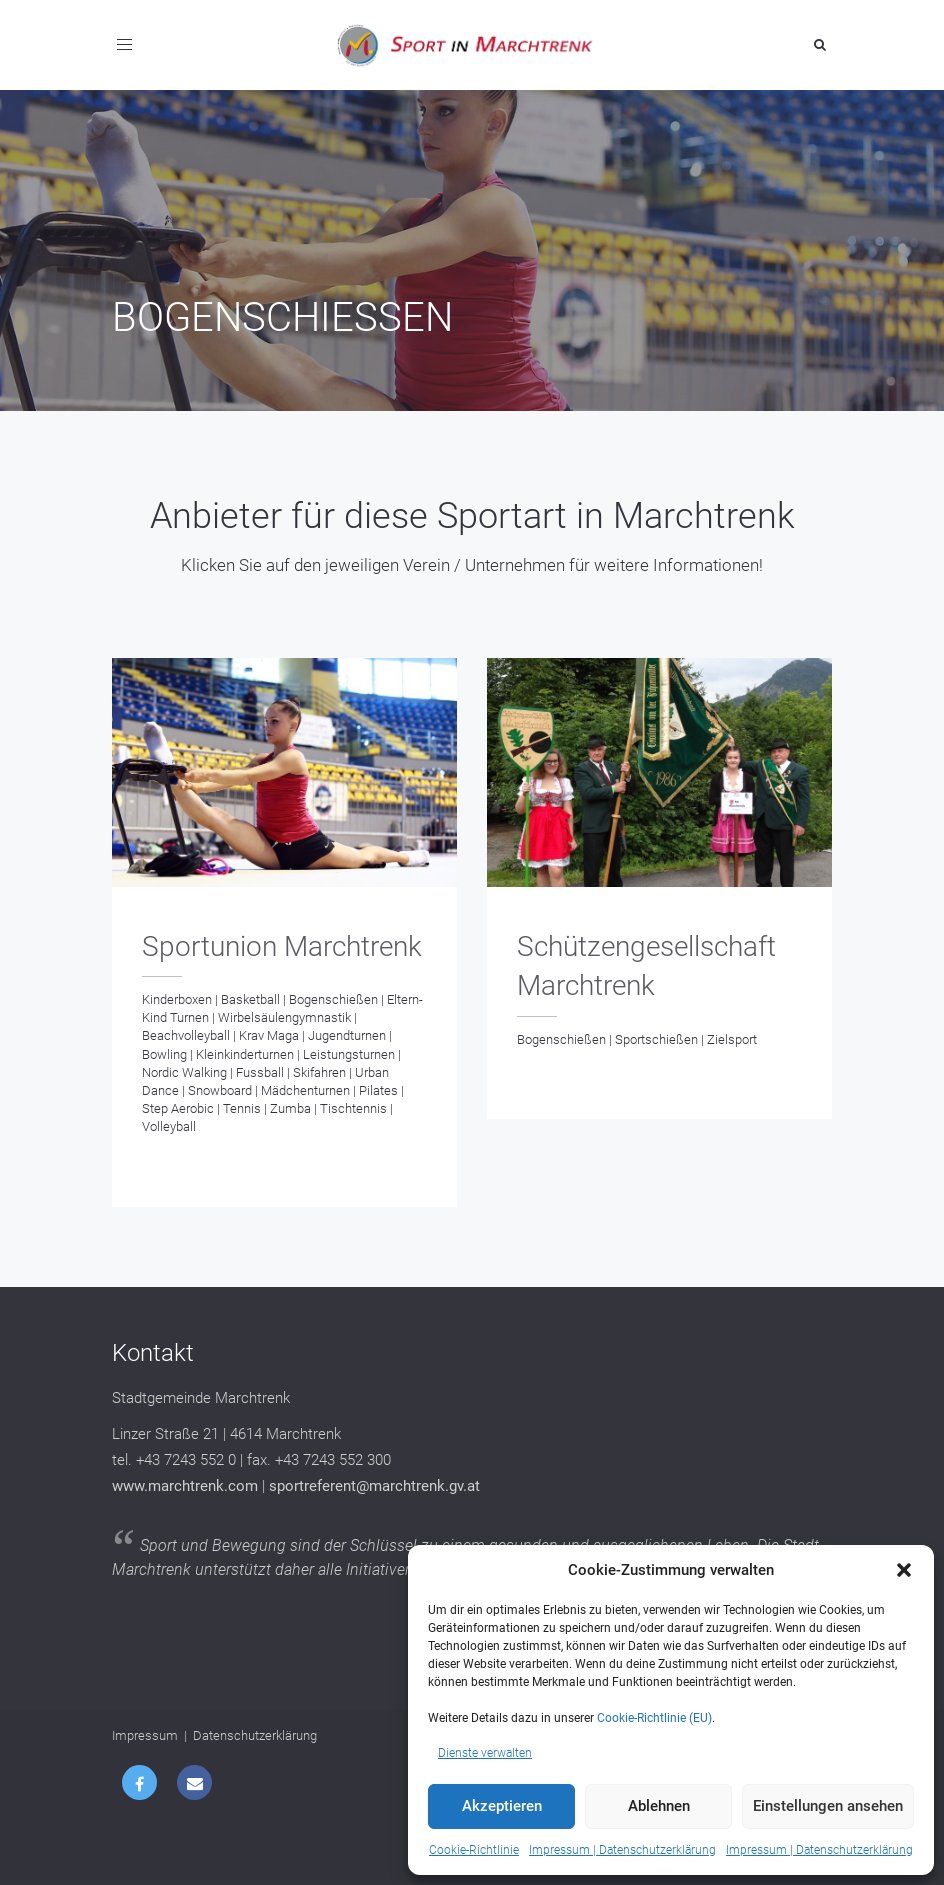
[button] (904, 1570)
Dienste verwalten (485, 1753)
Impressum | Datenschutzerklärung (622, 1850)
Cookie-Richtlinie (474, 1850)
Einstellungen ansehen (828, 1806)
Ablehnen (659, 1806)
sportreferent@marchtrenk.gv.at (374, 1486)
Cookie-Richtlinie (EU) (654, 1718)
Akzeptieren (502, 1806)
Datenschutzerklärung (255, 1735)
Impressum (145, 1735)
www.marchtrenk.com (185, 1486)
